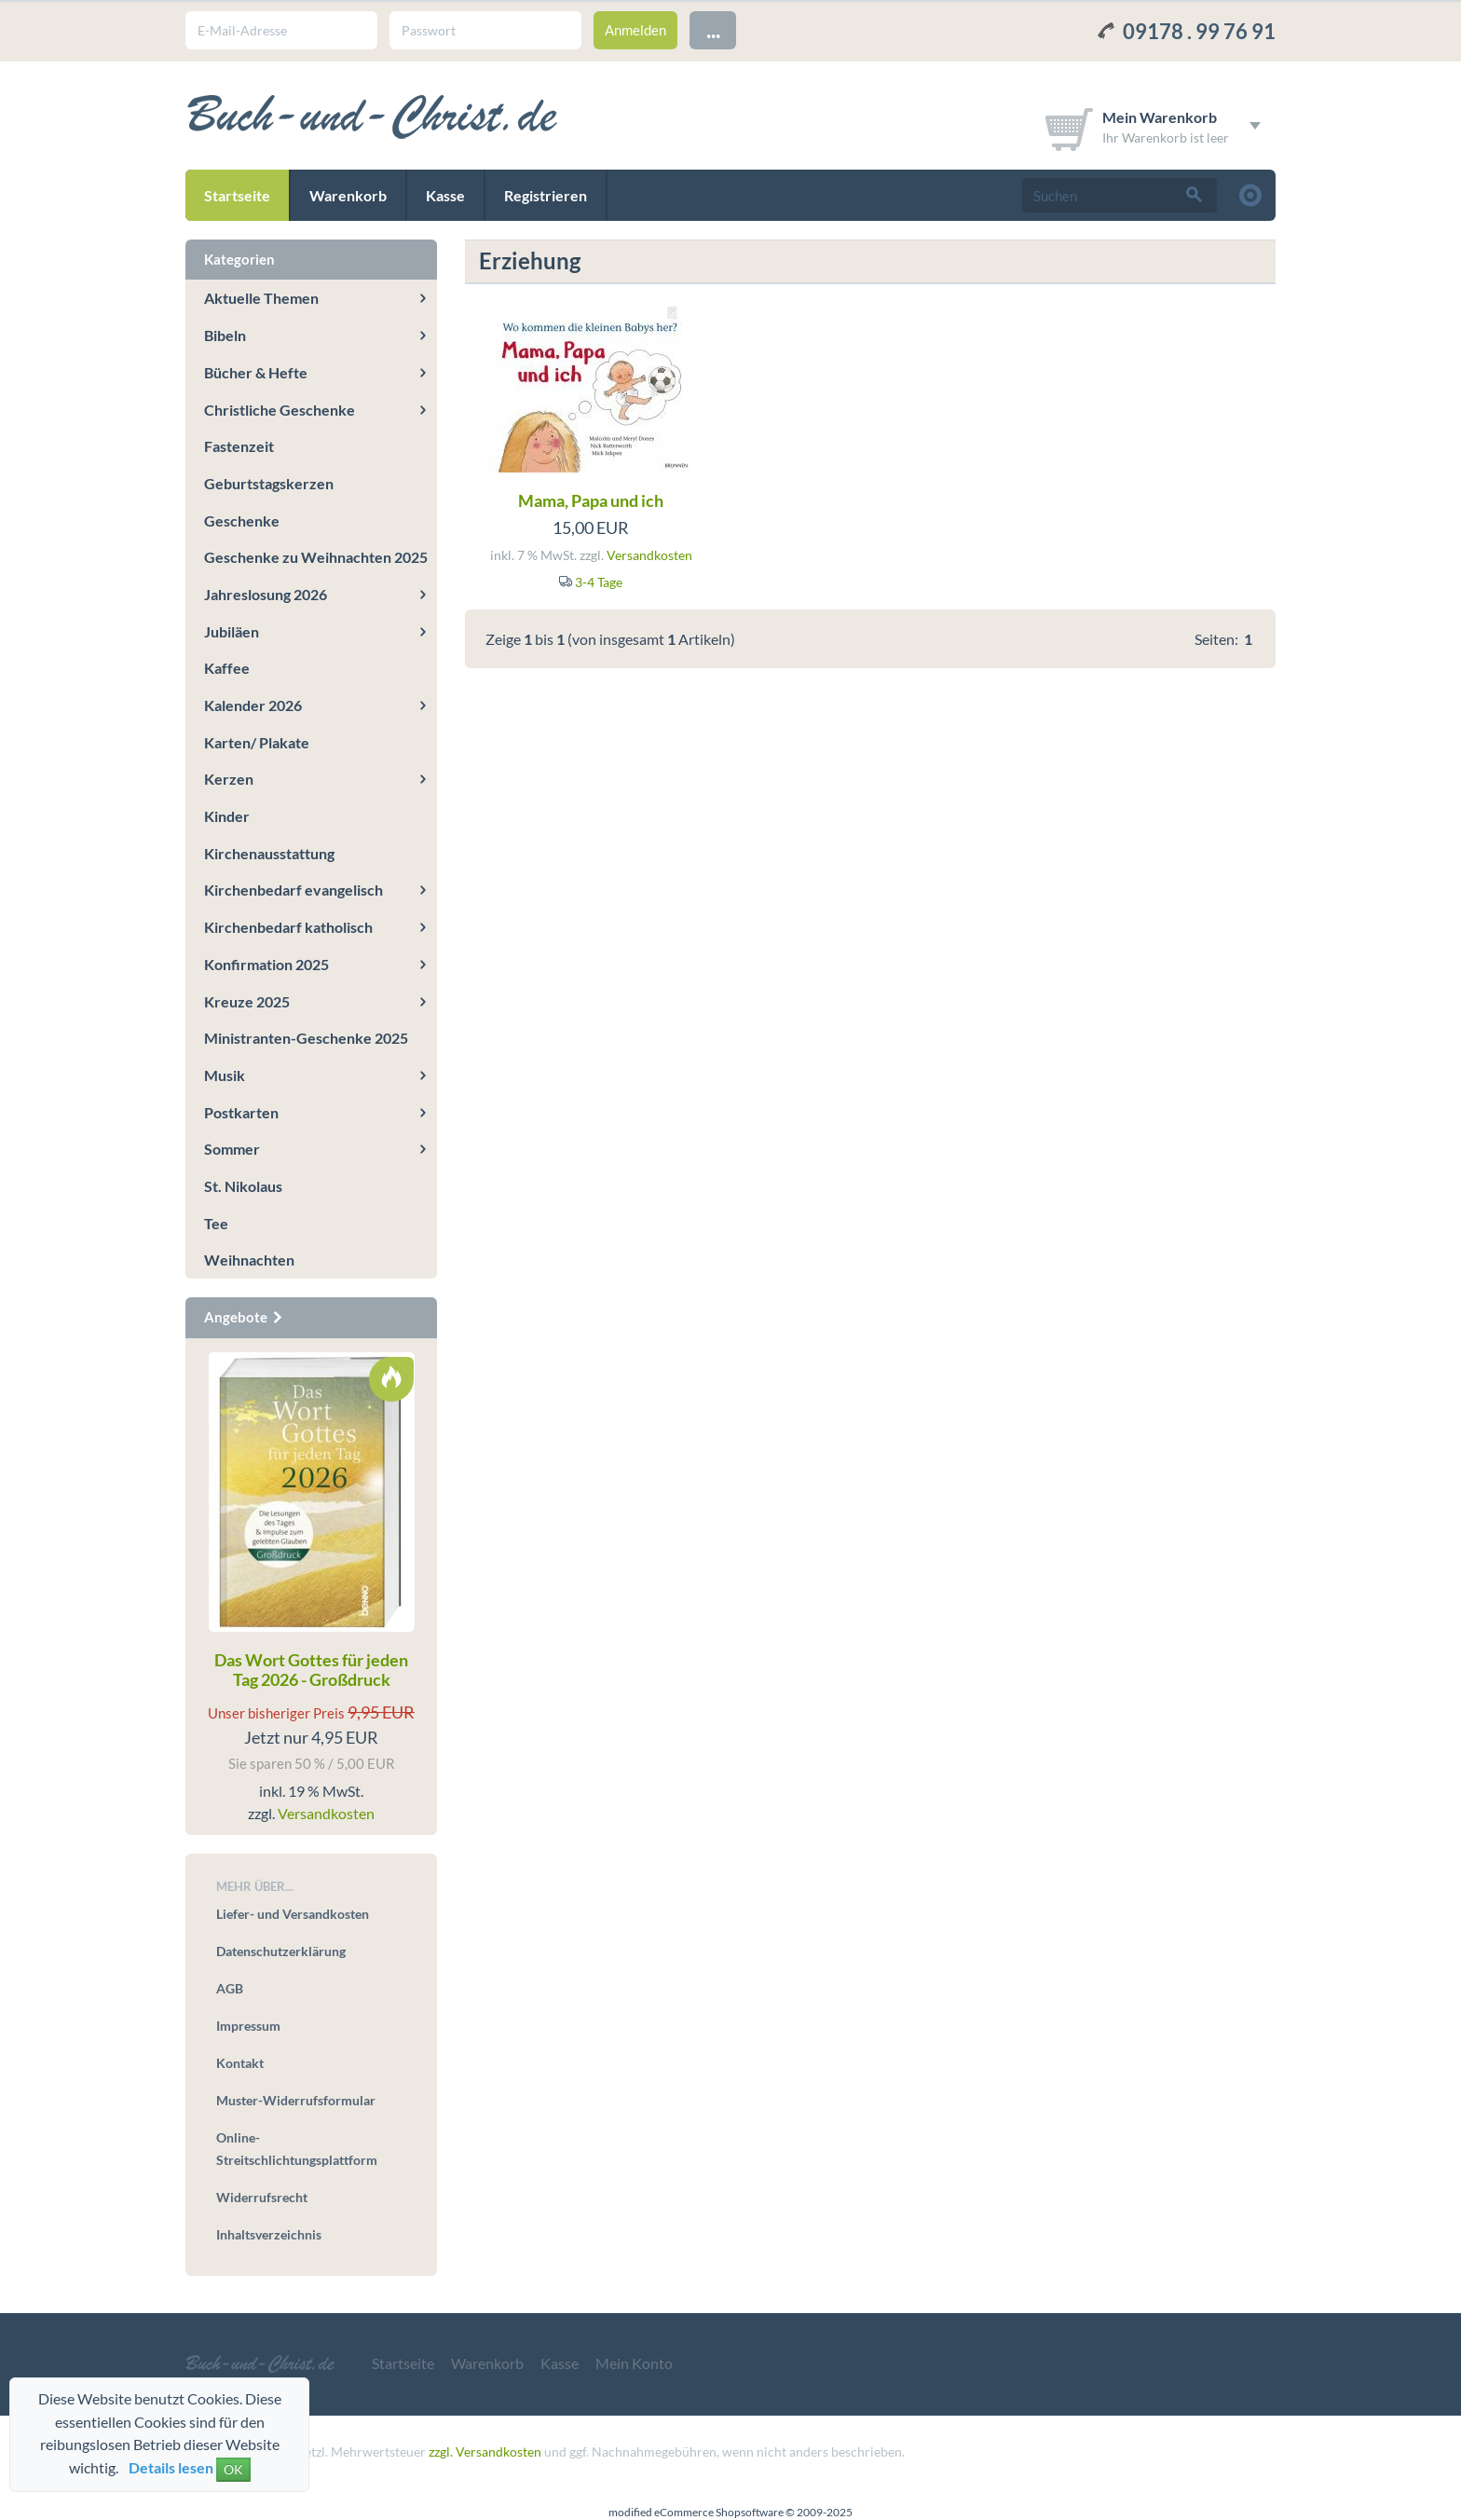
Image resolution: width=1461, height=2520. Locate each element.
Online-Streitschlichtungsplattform (296, 2149)
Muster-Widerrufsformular (295, 2100)
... (713, 29)
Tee (216, 1223)
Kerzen (228, 779)
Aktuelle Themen (261, 298)
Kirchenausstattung (269, 853)
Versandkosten (649, 555)
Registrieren (545, 195)
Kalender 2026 (253, 705)
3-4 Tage (598, 582)
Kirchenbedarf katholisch (288, 927)
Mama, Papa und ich (590, 500)
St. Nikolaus (243, 1186)
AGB (229, 1988)
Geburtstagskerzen (269, 483)
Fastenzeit (239, 446)
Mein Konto (634, 2363)
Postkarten (241, 1112)
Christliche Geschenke (279, 409)
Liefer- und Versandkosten (292, 1914)
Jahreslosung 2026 (265, 594)
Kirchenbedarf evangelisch (293, 889)
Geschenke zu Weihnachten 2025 (316, 557)
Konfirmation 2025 (266, 964)
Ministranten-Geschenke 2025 (306, 1038)
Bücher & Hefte (255, 372)
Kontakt (240, 2063)
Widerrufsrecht (261, 2197)
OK (233, 2469)
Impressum (248, 2026)
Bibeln (225, 335)
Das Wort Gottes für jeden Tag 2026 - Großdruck (311, 1670)
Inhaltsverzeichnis (268, 2234)
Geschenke (242, 520)
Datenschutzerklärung (281, 1951)
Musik (224, 1075)
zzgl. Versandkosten (485, 2451)
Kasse (445, 195)
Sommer (232, 1148)
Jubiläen (231, 631)
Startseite (237, 195)
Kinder (227, 816)
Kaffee (227, 668)
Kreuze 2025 (247, 1001)
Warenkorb (348, 195)
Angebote (244, 1316)
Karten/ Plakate (256, 742)
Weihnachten (249, 1259)
